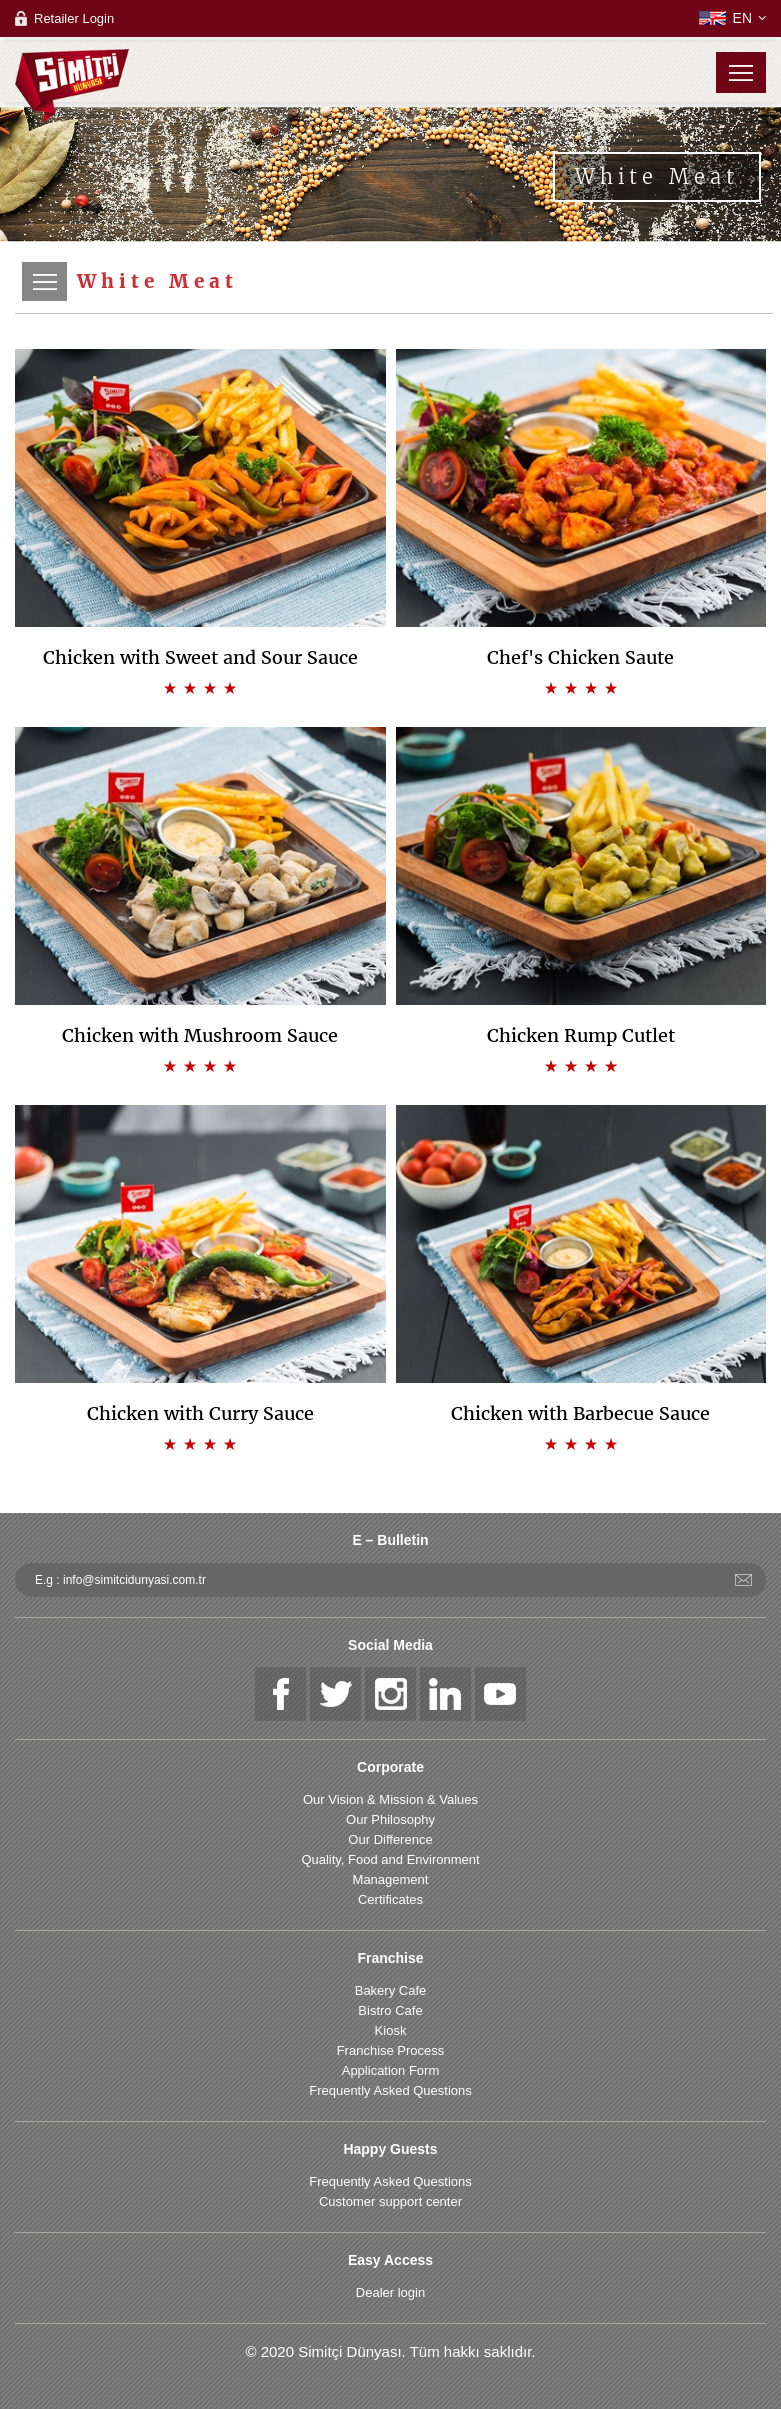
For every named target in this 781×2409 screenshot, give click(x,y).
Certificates (390, 1899)
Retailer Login (74, 18)
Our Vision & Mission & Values (390, 1799)
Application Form (391, 2070)
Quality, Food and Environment (390, 1859)
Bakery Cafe (391, 1990)
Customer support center (390, 2201)
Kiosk (391, 2030)
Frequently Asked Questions (390, 2090)
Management (391, 1879)
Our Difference (390, 1839)
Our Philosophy (390, 1819)
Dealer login (390, 2292)
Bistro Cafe (390, 2010)
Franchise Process (391, 2050)
